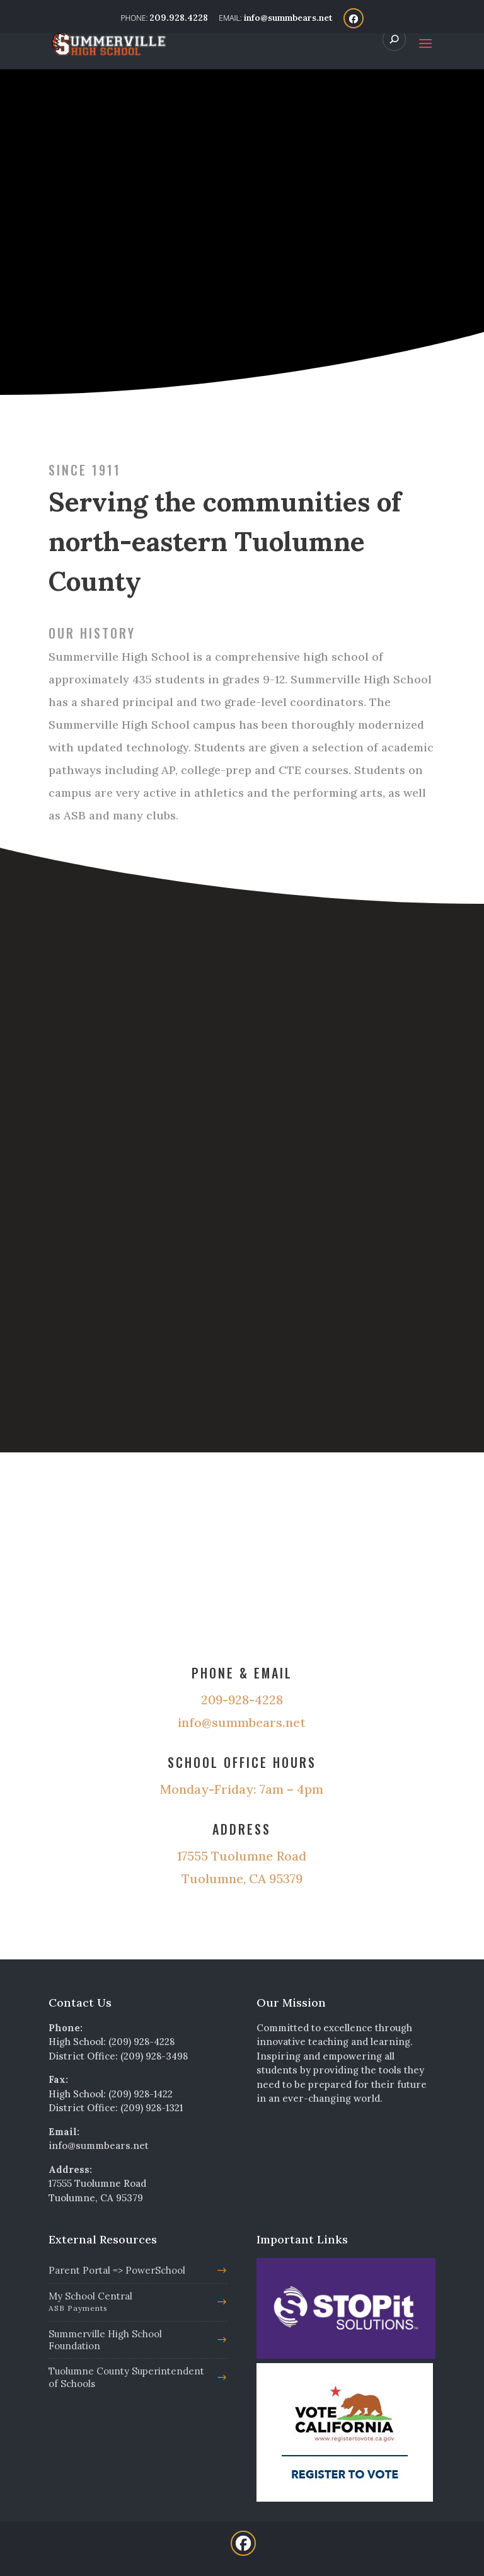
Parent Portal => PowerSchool (117, 2270)
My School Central (130, 2302)
